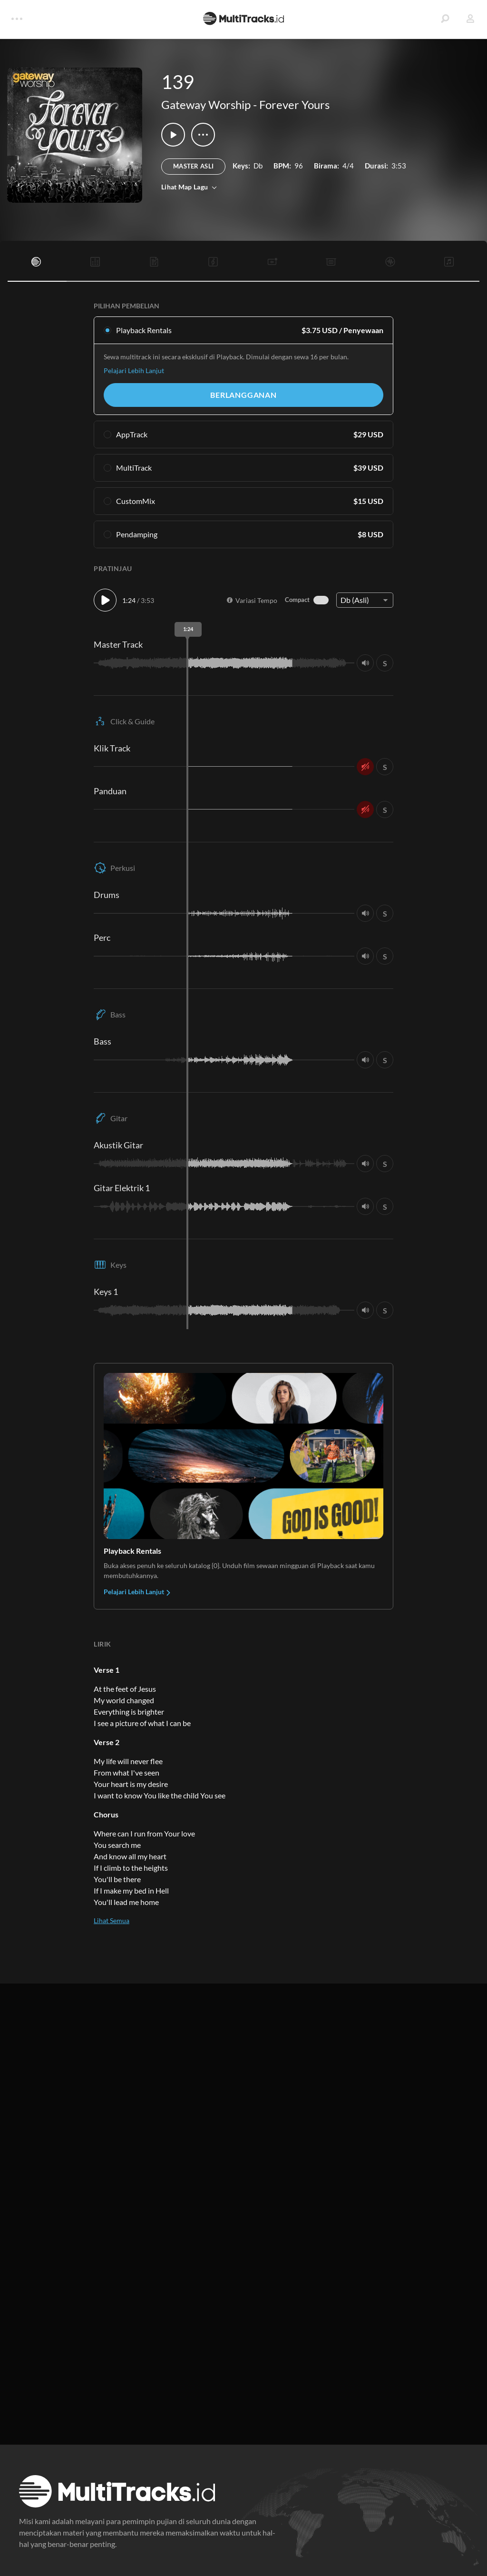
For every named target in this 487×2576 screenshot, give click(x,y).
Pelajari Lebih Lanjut (134, 370)
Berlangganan (243, 394)
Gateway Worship (206, 104)
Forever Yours (294, 104)
